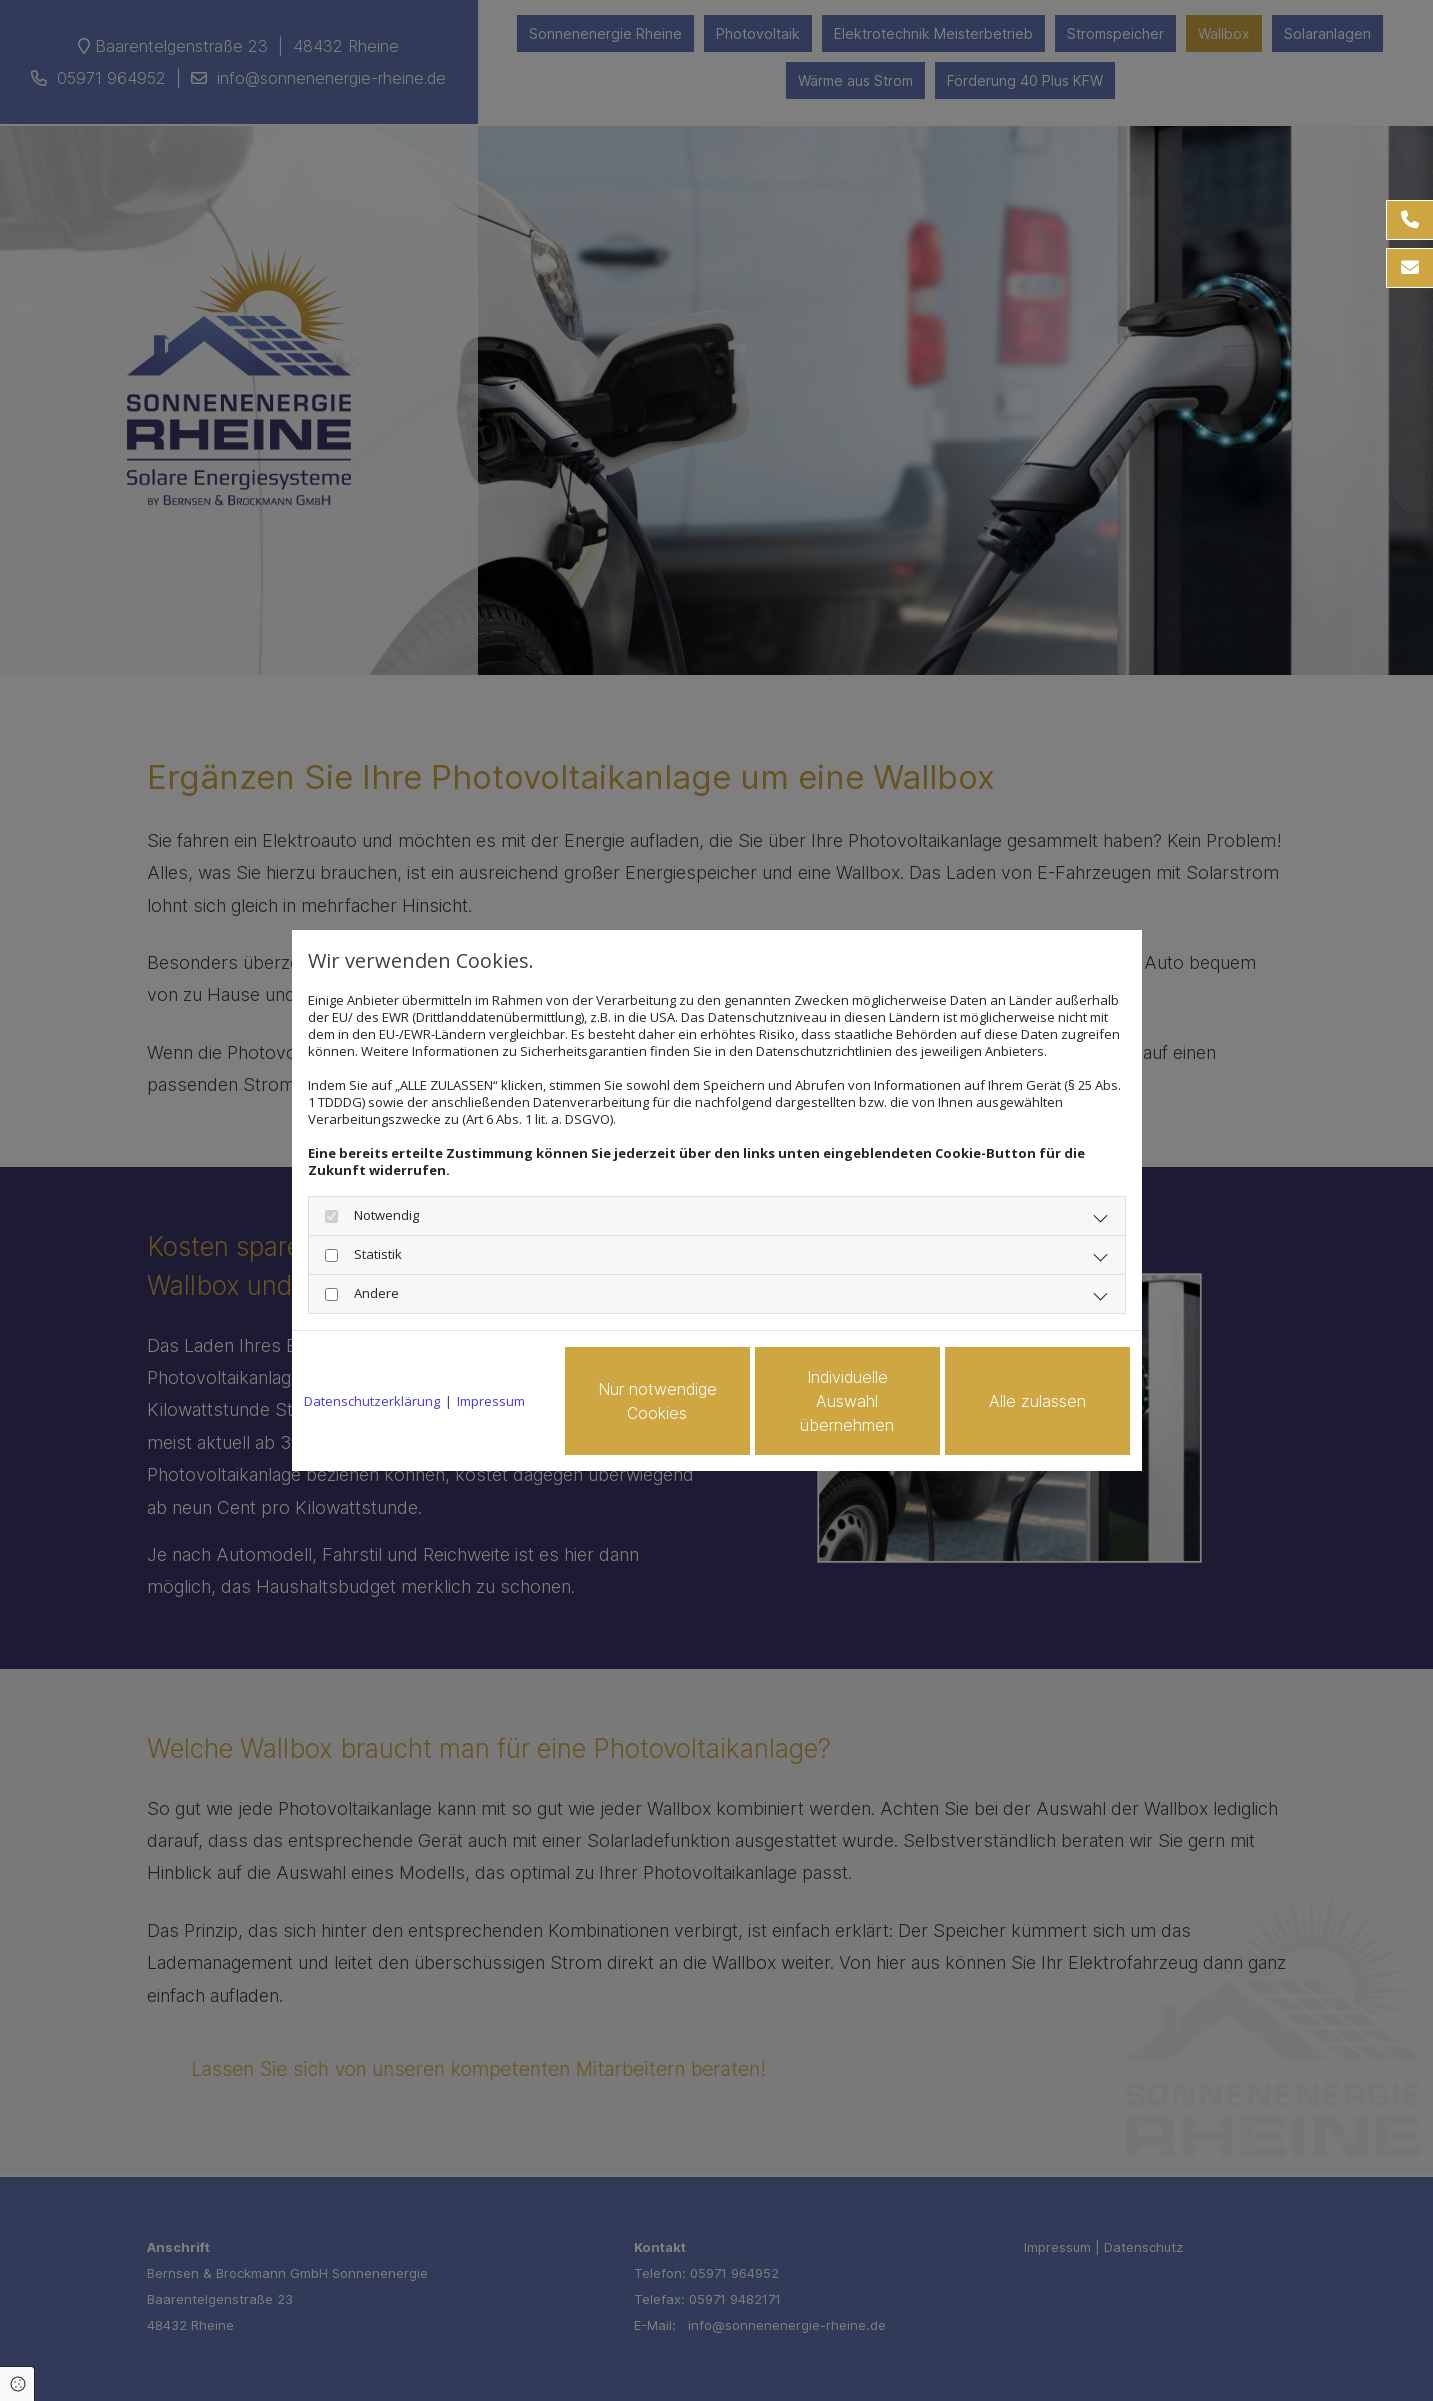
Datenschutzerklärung (372, 1401)
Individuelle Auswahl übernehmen (847, 1401)
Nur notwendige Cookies (657, 1401)
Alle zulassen (1037, 1401)
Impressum (491, 1401)
